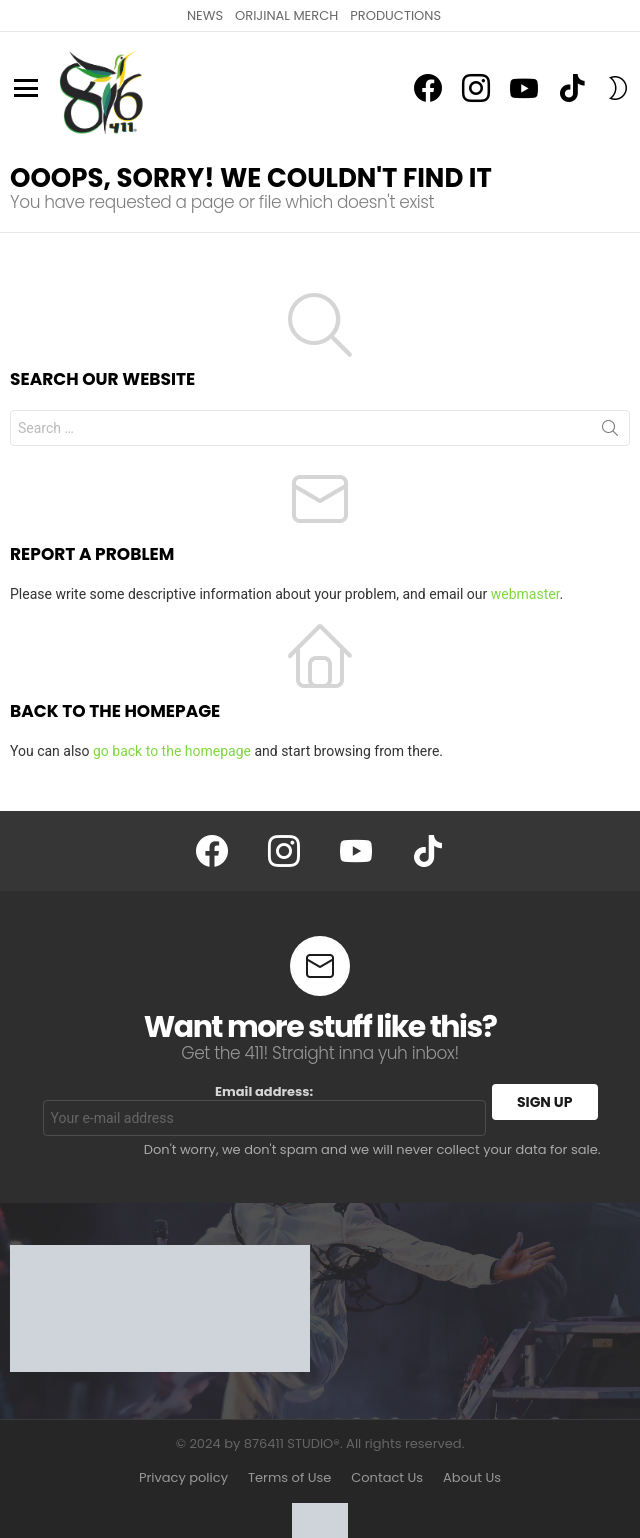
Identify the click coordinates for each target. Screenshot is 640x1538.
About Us (472, 1478)
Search (610, 432)
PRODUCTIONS (395, 15)
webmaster (525, 594)
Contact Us (387, 1478)
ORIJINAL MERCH (286, 15)
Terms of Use (289, 1478)
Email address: (264, 1110)
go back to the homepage (172, 751)
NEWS (205, 15)
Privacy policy (183, 1478)
